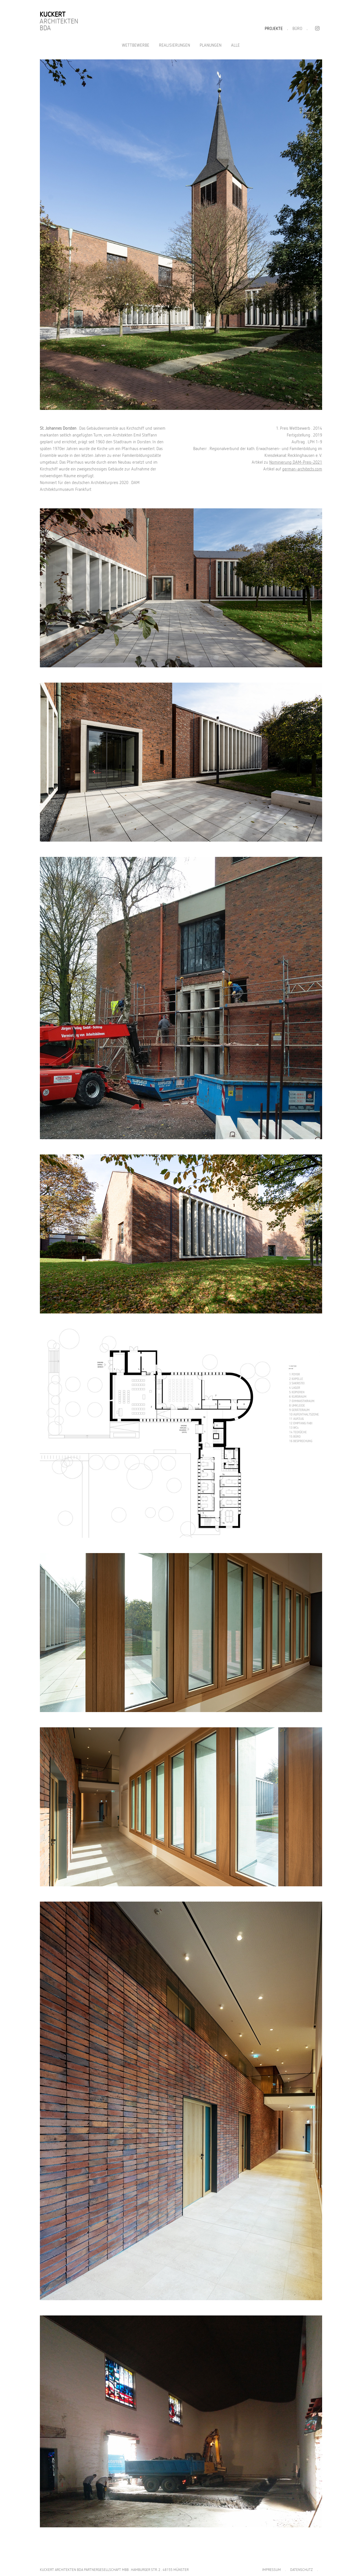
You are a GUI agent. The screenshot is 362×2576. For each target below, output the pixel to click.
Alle (235, 45)
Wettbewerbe (135, 45)
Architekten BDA (59, 21)
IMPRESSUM (271, 2570)
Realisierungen (174, 45)
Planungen (210, 45)
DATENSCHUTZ (301, 2570)
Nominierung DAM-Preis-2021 (295, 462)
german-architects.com (302, 469)
